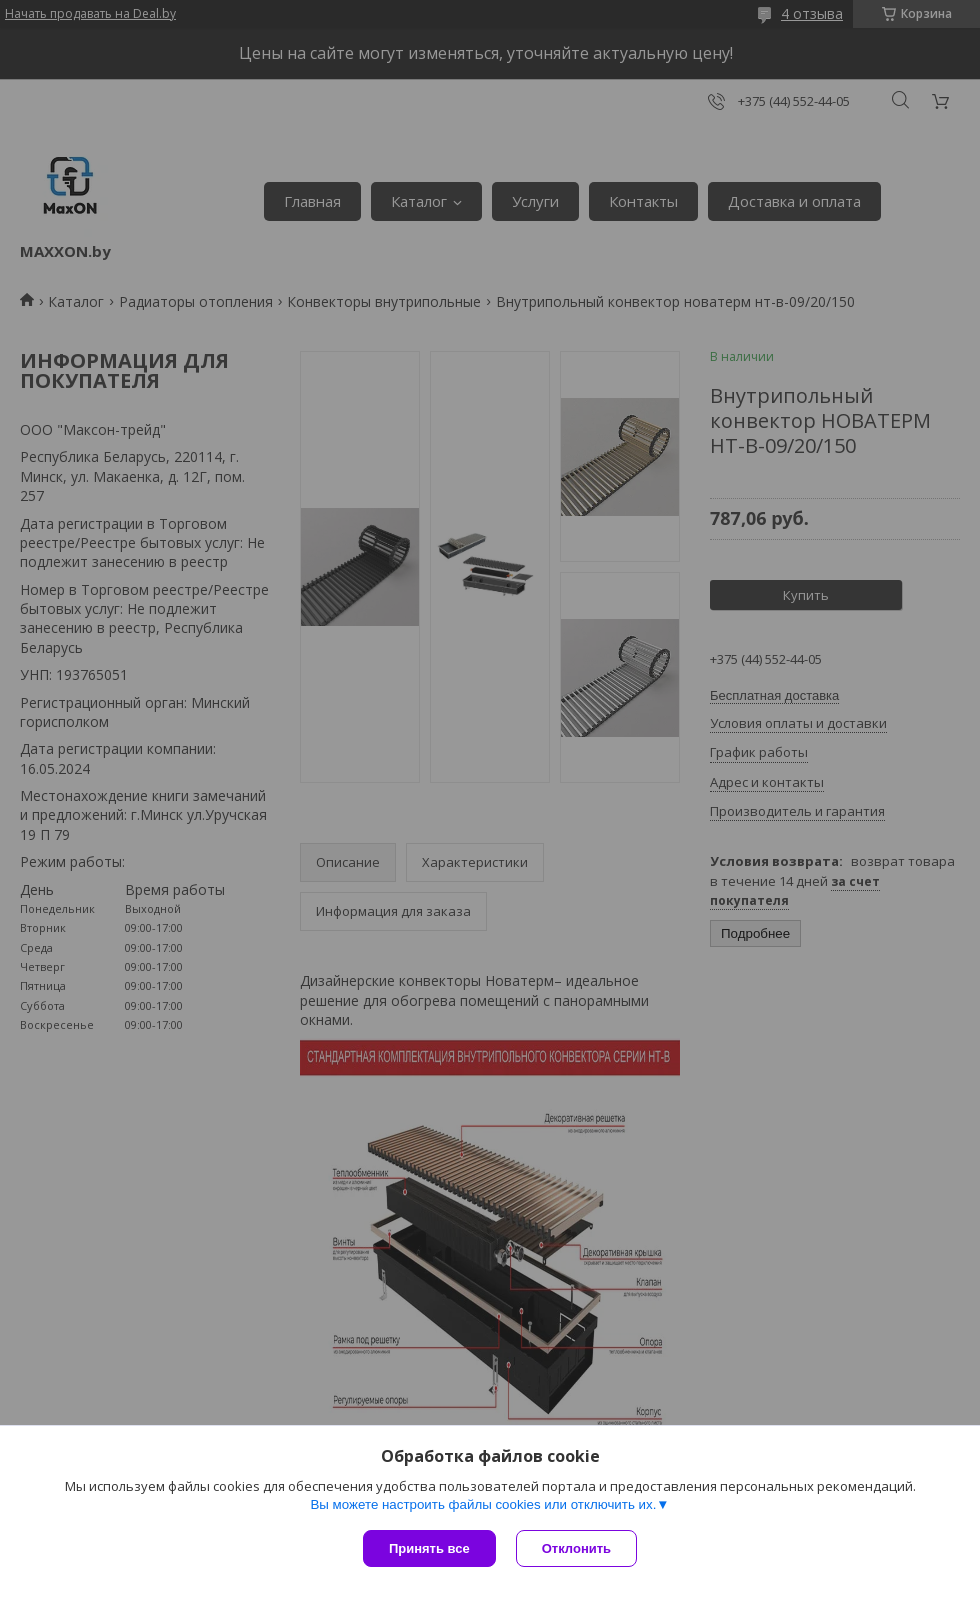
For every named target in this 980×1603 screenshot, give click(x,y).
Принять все (429, 1548)
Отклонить (576, 1548)
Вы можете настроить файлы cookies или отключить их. (483, 1504)
